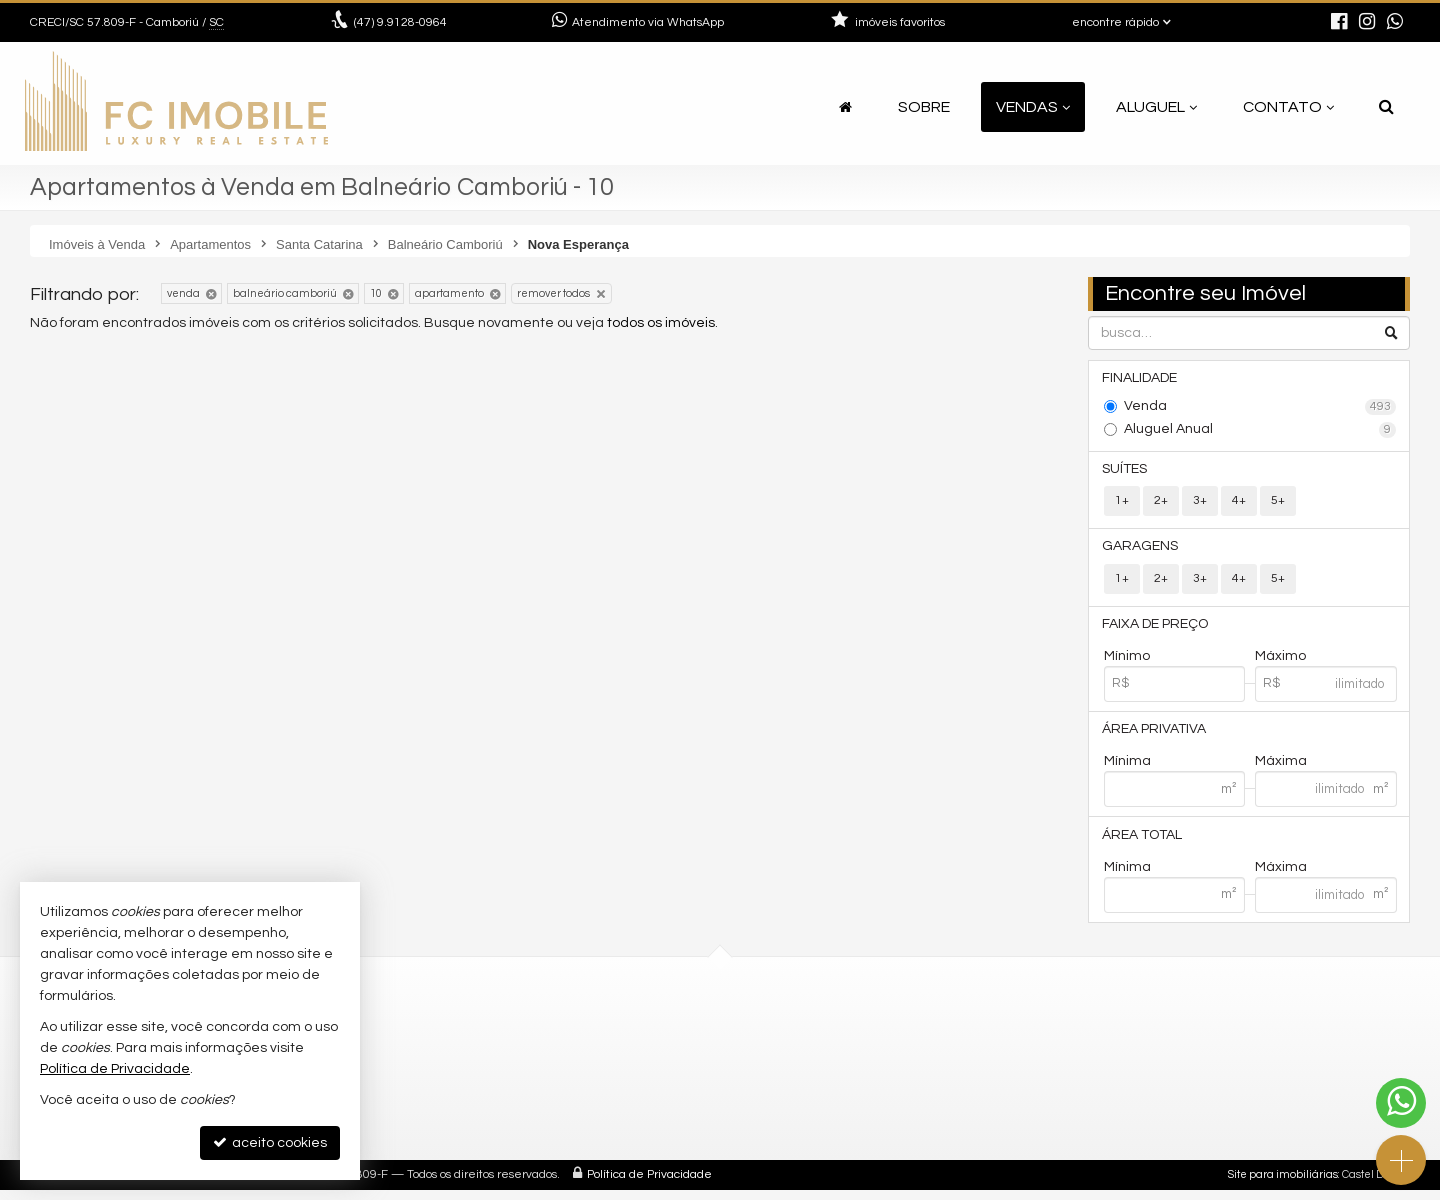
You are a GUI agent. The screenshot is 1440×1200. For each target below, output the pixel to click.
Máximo (1280, 662)
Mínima (1127, 769)
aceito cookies (270, 1142)
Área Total (1144, 843)
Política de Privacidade (649, 1184)
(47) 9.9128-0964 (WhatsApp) (849, 1033)
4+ (1239, 503)
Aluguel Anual (1260, 431)
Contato (1288, 107)
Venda (1260, 408)
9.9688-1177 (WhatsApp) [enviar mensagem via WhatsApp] (849, 1057)
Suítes (1126, 471)
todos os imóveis (661, 323)
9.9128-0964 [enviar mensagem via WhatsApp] (400, 22)
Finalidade (1141, 379)
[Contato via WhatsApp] (1401, 1103)
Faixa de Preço (1157, 629)
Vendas (1033, 107)
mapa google (447, 1105)
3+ (1200, 503)
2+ (1161, 503)
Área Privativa (1156, 736)
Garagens (1142, 550)
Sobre (924, 107)
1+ (1122, 503)
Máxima (1281, 769)
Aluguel (1156, 107)
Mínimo (1127, 662)
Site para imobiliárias (1283, 1184)
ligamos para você (815, 1105)
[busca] (1386, 107)
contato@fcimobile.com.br (843, 1081)
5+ (1278, 503)
